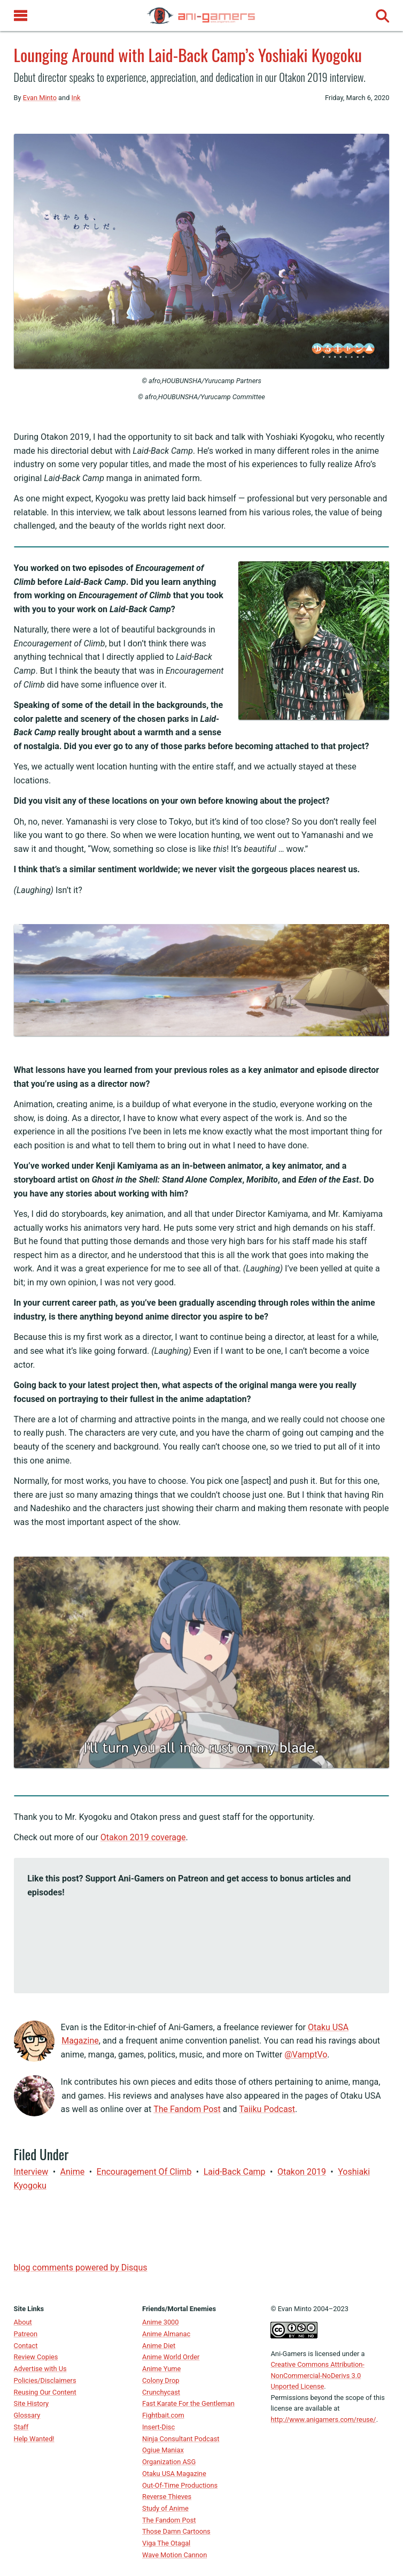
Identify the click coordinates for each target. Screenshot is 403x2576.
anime (72, 2172)
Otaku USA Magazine (174, 2474)
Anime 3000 (160, 2322)
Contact (26, 2346)
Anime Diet (158, 2346)
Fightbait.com (163, 2415)
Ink (76, 98)
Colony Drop (160, 2380)
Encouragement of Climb (144, 2172)
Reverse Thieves (166, 2497)
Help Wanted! (34, 2439)
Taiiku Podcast (267, 2109)
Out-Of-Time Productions (180, 2485)
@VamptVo (305, 2054)
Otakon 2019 (301, 2172)
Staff (21, 2427)
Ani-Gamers (288, 2354)
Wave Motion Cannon (174, 2555)
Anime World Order (170, 2357)
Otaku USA (360, 2096)
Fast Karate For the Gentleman (188, 2403)
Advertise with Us (40, 2369)
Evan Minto (40, 98)
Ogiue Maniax (163, 2450)
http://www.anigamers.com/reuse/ (323, 2419)
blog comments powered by (81, 2267)
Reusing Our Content (45, 2392)
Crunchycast (161, 2392)
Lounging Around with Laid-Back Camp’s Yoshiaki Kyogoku (188, 54)
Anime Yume (161, 2369)
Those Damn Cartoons (176, 2531)
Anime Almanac (166, 2334)
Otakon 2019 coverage (143, 1837)
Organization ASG (169, 2462)
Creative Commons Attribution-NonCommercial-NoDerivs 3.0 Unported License (317, 2375)
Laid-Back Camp (235, 2172)
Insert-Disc (158, 2427)
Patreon (26, 2334)
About (23, 2322)
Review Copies (36, 2357)
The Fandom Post (187, 2109)
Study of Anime (165, 2508)
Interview (31, 2172)
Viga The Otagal (166, 2543)
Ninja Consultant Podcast (181, 2439)
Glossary (27, 2415)
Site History (31, 2403)
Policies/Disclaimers (45, 2380)
